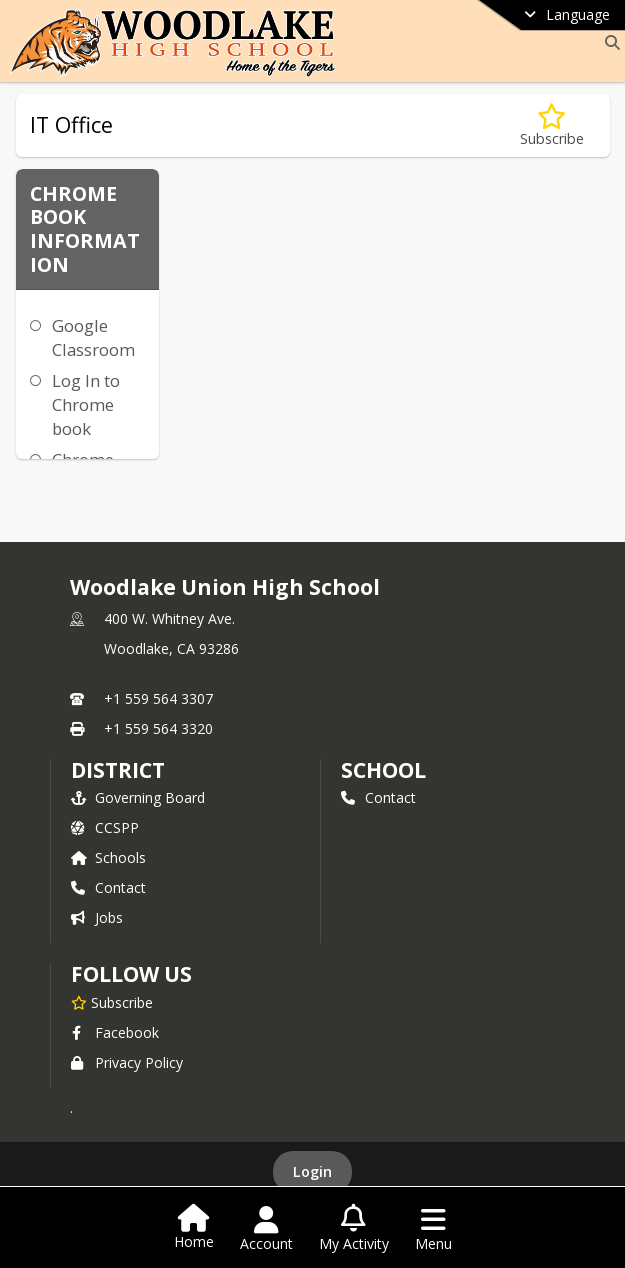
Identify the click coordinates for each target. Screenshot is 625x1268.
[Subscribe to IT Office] (552, 125)
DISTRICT (118, 770)
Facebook (115, 1032)
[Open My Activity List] (354, 1229)
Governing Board (138, 797)
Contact (108, 887)
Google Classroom (93, 337)
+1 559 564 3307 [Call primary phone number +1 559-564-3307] (158, 698)
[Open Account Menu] (266, 1229)
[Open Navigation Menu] (433, 1229)
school (383, 770)
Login (312, 1171)
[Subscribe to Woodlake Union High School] (112, 1002)
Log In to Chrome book (86, 404)
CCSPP (105, 827)
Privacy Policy (127, 1062)
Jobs (97, 917)
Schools (108, 857)
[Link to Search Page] (608, 42)
